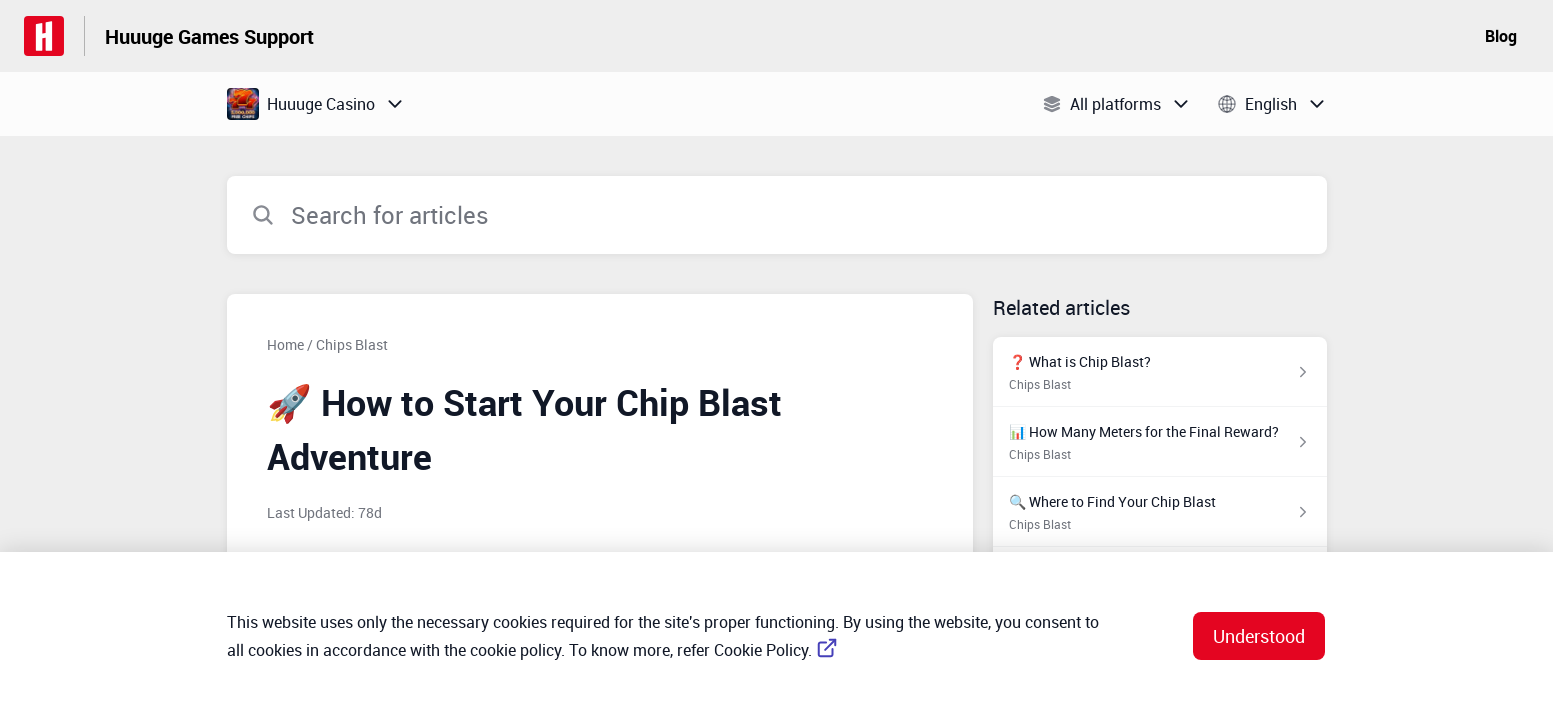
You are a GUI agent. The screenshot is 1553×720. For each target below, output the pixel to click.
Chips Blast (352, 344)
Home (285, 344)
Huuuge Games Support (209, 36)
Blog (1501, 36)
